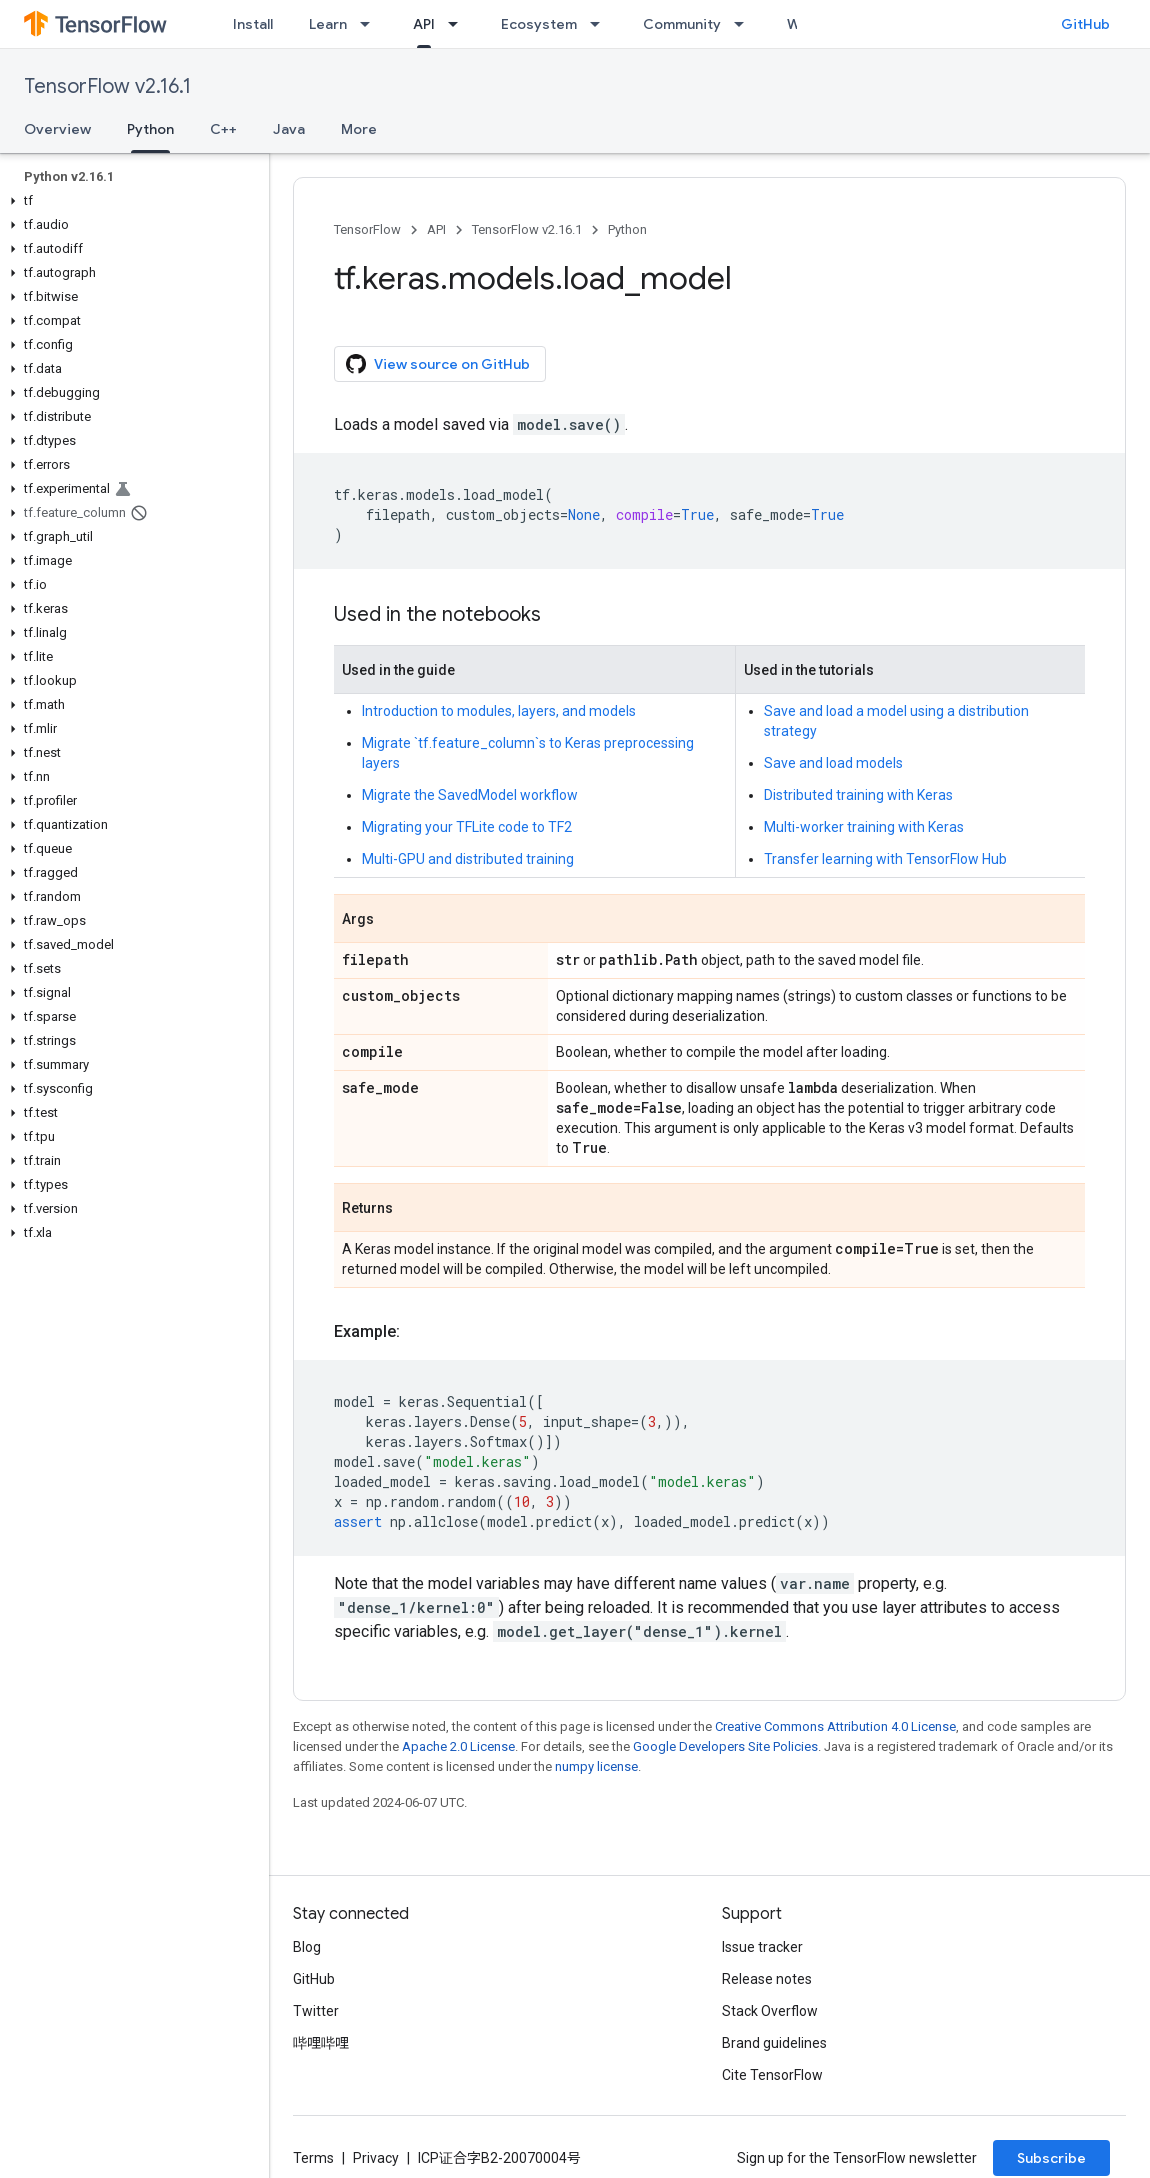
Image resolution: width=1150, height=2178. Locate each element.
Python (627, 229)
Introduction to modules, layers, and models (499, 711)
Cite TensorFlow (772, 2075)
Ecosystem (539, 24)
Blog (307, 1947)
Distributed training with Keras (858, 795)
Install (253, 24)
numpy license (596, 1766)
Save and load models (833, 763)
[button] (130, 201)
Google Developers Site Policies (725, 1746)
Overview (57, 129)
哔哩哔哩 (321, 2043)
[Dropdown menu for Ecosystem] (601, 24)
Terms (313, 2158)
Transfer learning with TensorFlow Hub (885, 859)
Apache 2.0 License (458, 1746)
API (436, 229)
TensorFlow (367, 229)
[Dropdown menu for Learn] (371, 24)
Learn (328, 24)
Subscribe (1051, 2158)
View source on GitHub (438, 364)
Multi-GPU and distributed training (468, 859)
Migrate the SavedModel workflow (470, 795)
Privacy (376, 2158)
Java (289, 129)
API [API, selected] (424, 24)
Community (682, 24)
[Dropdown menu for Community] (745, 24)
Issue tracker (762, 1947)
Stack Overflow (770, 2011)
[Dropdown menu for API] (459, 24)
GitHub (1085, 24)
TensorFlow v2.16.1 (107, 86)
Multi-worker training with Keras (864, 827)
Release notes (767, 1979)
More (359, 129)
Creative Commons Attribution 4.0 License (835, 1726)
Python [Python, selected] (150, 129)
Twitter (316, 2011)
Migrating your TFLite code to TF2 (467, 827)
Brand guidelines (774, 2043)
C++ (223, 129)
